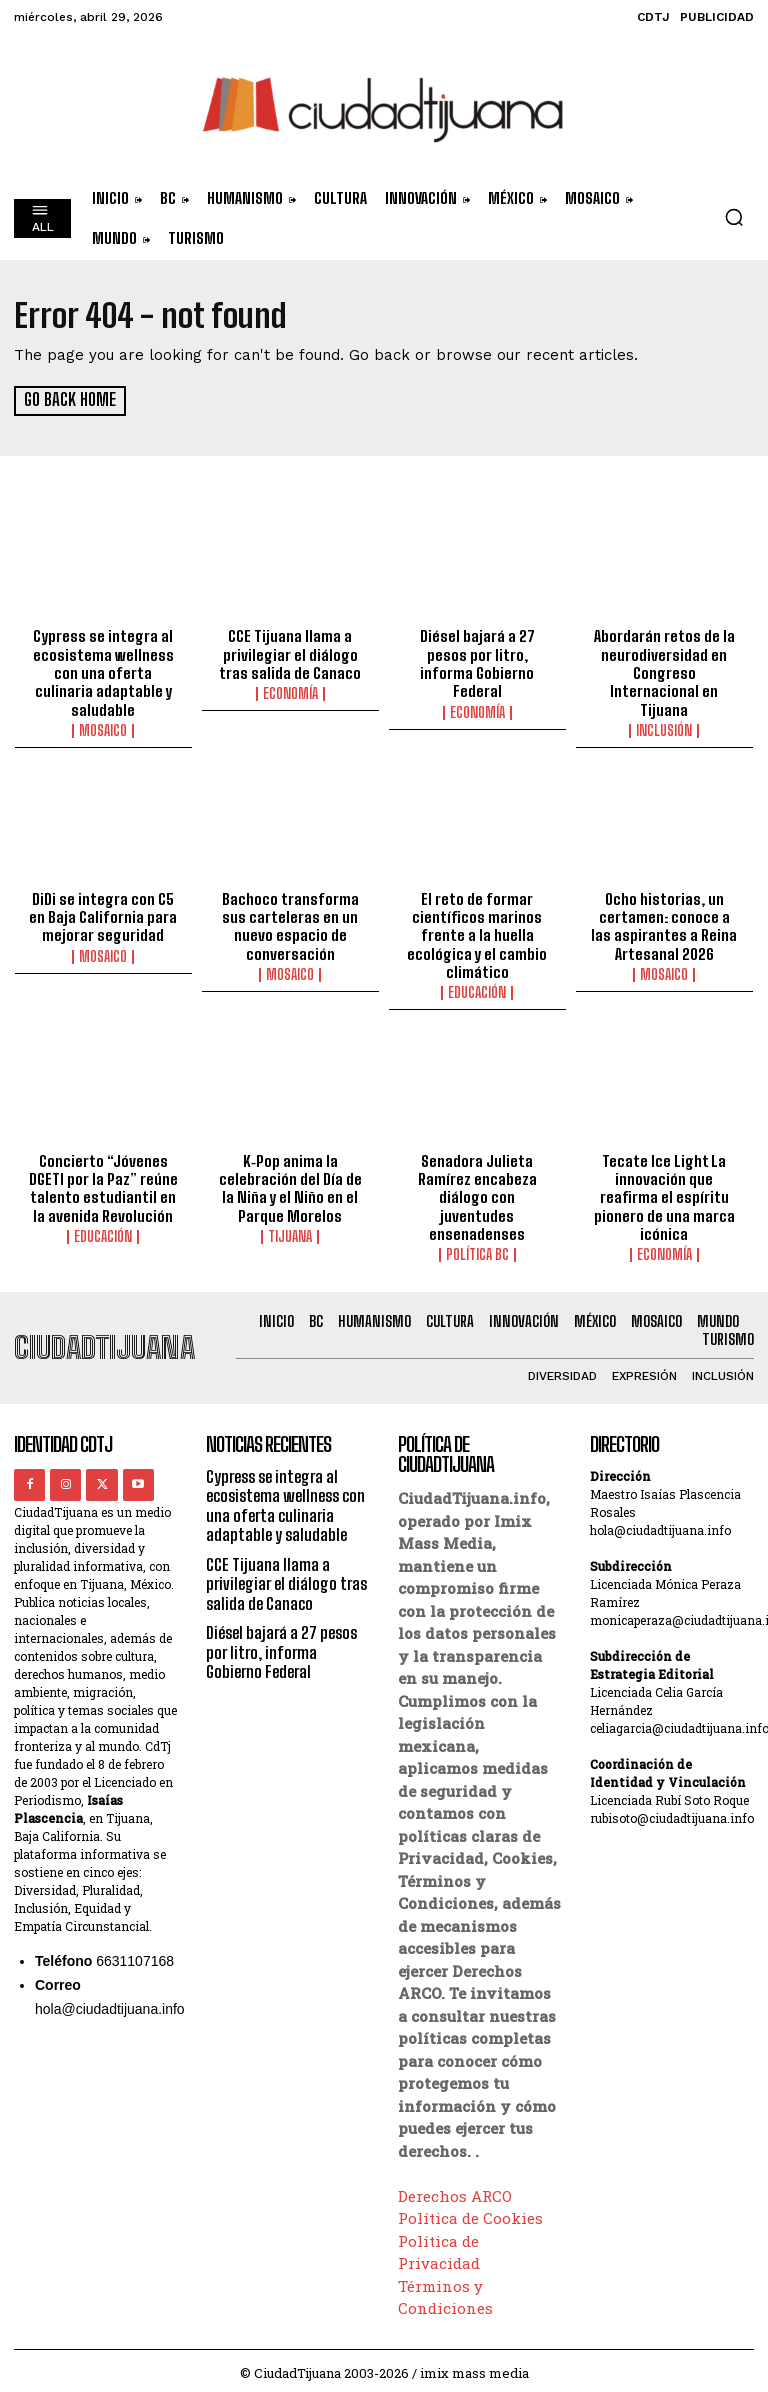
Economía (290, 693)
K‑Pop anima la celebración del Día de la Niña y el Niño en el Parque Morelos (290, 1184)
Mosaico (103, 729)
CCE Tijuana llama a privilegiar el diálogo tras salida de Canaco (290, 654)
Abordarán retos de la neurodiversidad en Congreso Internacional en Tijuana (664, 672)
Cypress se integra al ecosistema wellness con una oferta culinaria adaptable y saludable (103, 672)
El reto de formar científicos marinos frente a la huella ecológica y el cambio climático (477, 932)
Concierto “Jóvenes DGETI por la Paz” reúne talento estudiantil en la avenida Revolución (103, 1184)
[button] (734, 217)
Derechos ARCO (455, 2190)
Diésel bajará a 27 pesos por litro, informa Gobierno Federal (477, 663)
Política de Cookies (470, 2212)
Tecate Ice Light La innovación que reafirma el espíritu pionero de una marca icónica (664, 1193)
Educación (477, 989)
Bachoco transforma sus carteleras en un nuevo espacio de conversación (290, 923)
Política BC (477, 1250)
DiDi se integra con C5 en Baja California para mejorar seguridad (103, 914)
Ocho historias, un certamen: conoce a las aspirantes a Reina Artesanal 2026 (664, 923)
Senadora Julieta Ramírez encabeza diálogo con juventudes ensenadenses (477, 1193)
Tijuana (290, 1232)
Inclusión (664, 729)
